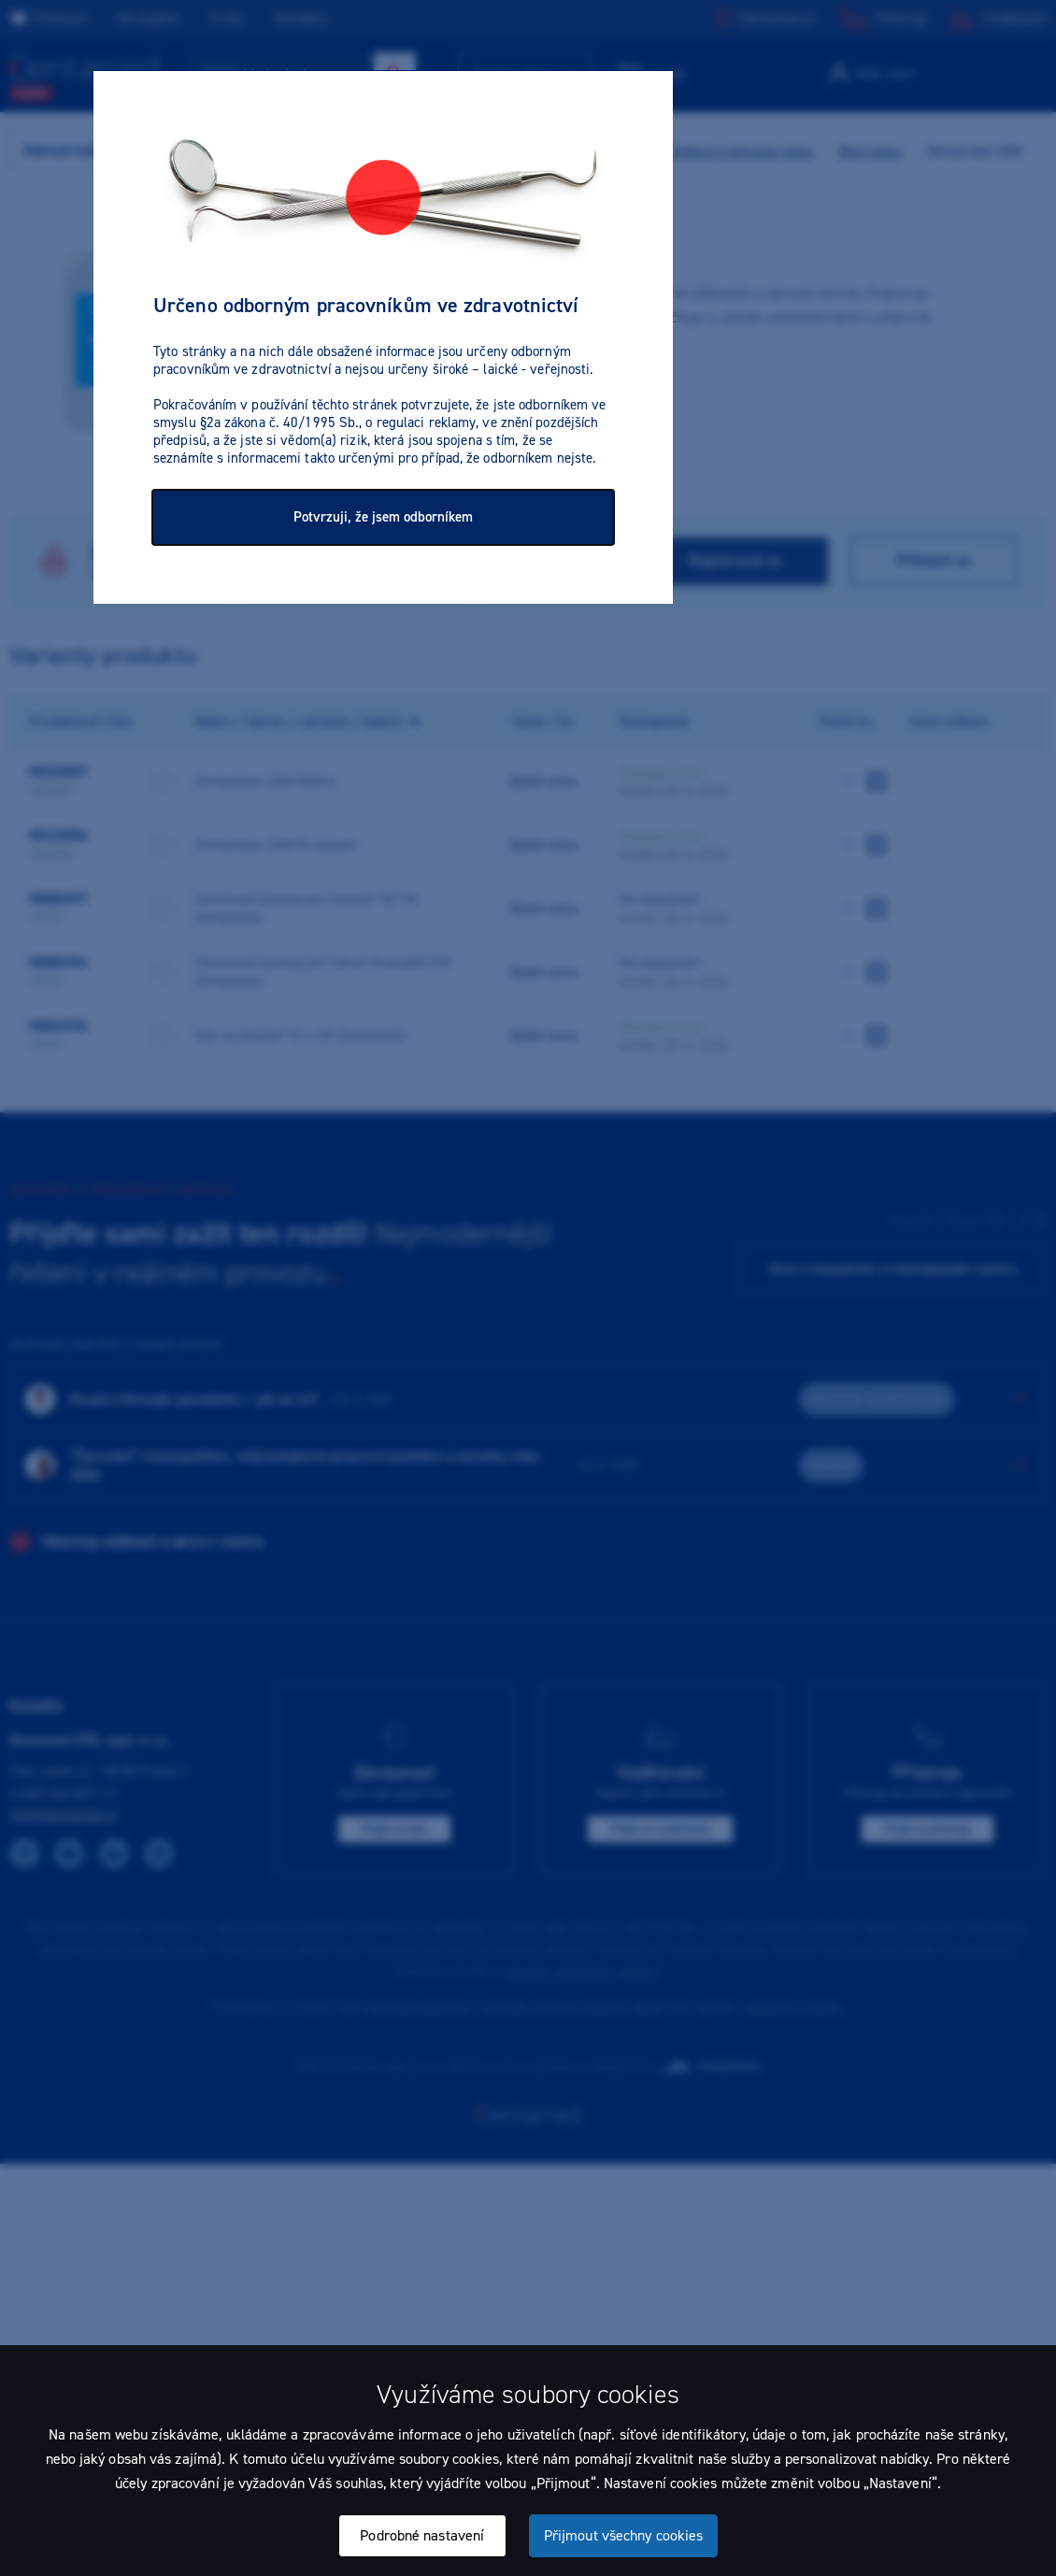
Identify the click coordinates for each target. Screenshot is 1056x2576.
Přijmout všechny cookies (623, 2535)
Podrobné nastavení (422, 2535)
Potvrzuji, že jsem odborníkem (383, 517)
